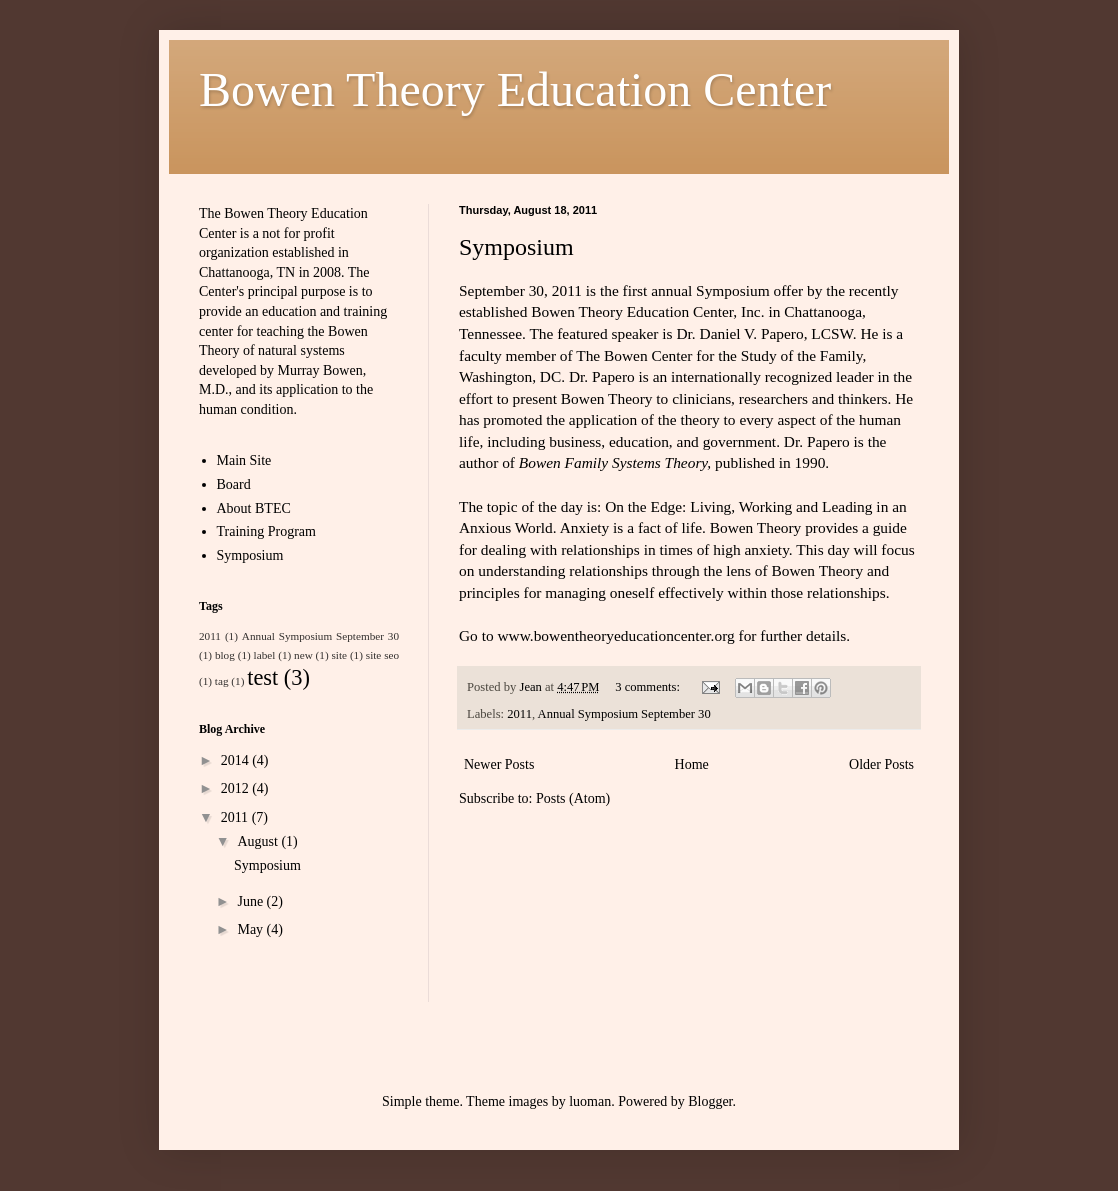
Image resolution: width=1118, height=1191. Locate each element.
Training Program (266, 531)
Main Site (244, 460)
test (262, 677)
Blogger (710, 1101)
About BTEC (254, 508)
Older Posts (881, 764)
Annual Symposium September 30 (624, 714)
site (339, 655)
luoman (590, 1101)
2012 (237, 788)
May (251, 929)
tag (222, 681)
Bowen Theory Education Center (515, 89)
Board (234, 484)
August (259, 841)
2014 (237, 760)
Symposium (516, 247)
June (251, 901)
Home (692, 764)
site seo (382, 655)
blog (225, 655)
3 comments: (649, 687)
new (303, 655)
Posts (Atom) (573, 798)
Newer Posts (499, 764)
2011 (519, 714)
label (265, 655)
